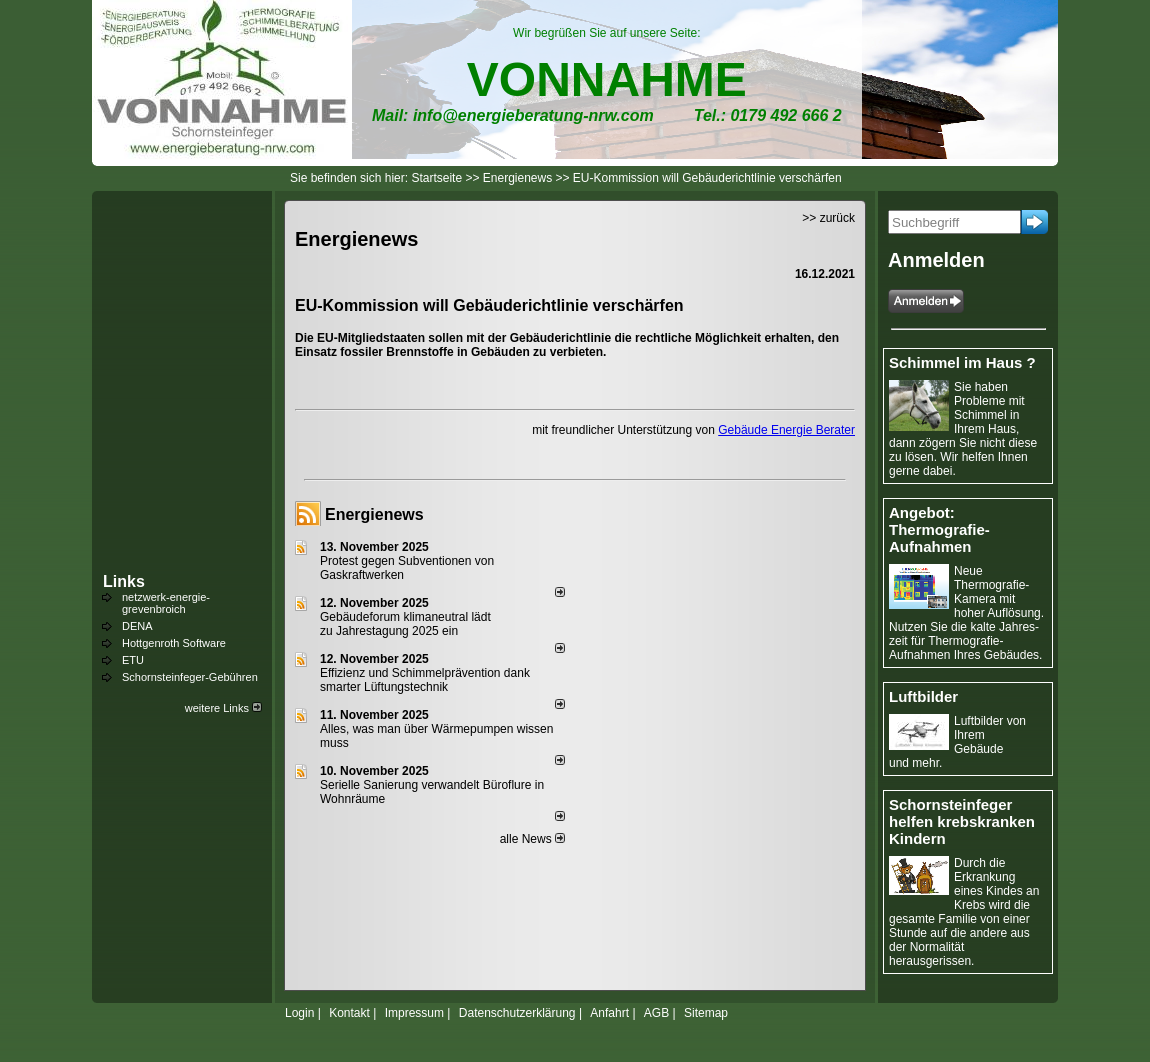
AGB (656, 1013)
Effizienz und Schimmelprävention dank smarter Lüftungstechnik (425, 680)
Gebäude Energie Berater (786, 430)
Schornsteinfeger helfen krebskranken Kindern (962, 821)
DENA (137, 626)
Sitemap (706, 1013)
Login (299, 1013)
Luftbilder (923, 696)
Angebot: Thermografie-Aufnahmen (939, 529)
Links (124, 581)
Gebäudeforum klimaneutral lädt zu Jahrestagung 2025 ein (405, 624)
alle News (532, 839)
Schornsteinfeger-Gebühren (190, 677)
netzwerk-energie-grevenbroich (166, 603)
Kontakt (349, 1013)
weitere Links (223, 708)
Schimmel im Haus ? (962, 362)
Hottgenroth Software (174, 643)
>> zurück (828, 218)
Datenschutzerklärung (517, 1013)
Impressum (414, 1013)
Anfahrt (609, 1013)
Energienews (374, 514)
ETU (133, 660)
